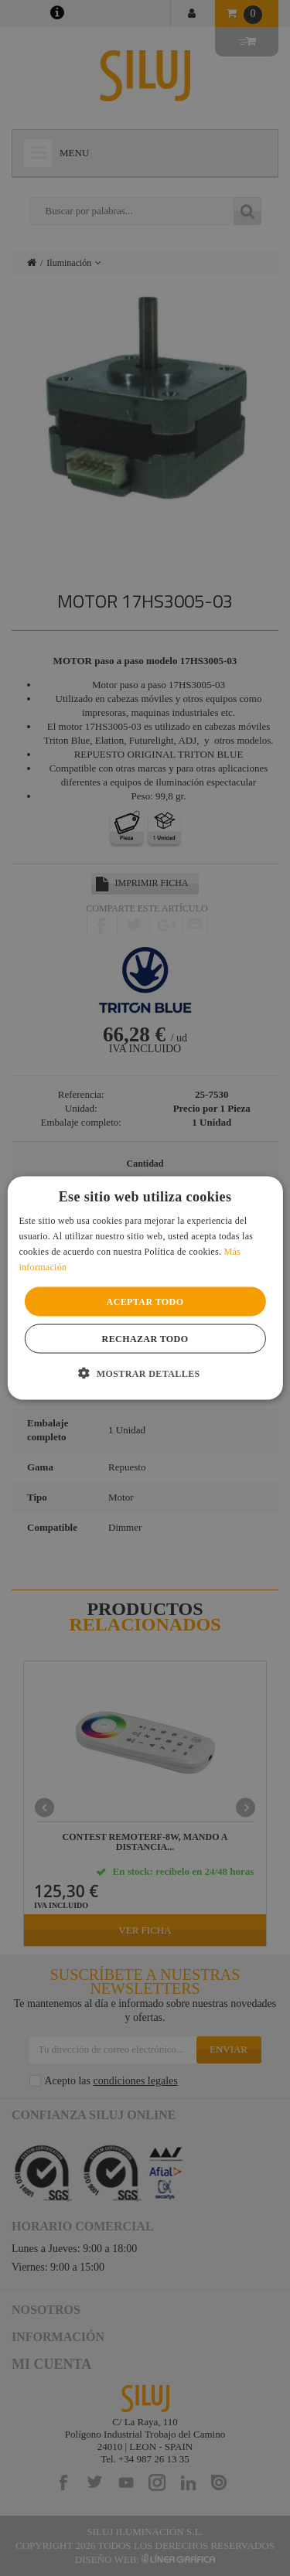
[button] (145, 1372)
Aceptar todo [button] (145, 1301)
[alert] (145, 1288)
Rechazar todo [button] (145, 1338)
